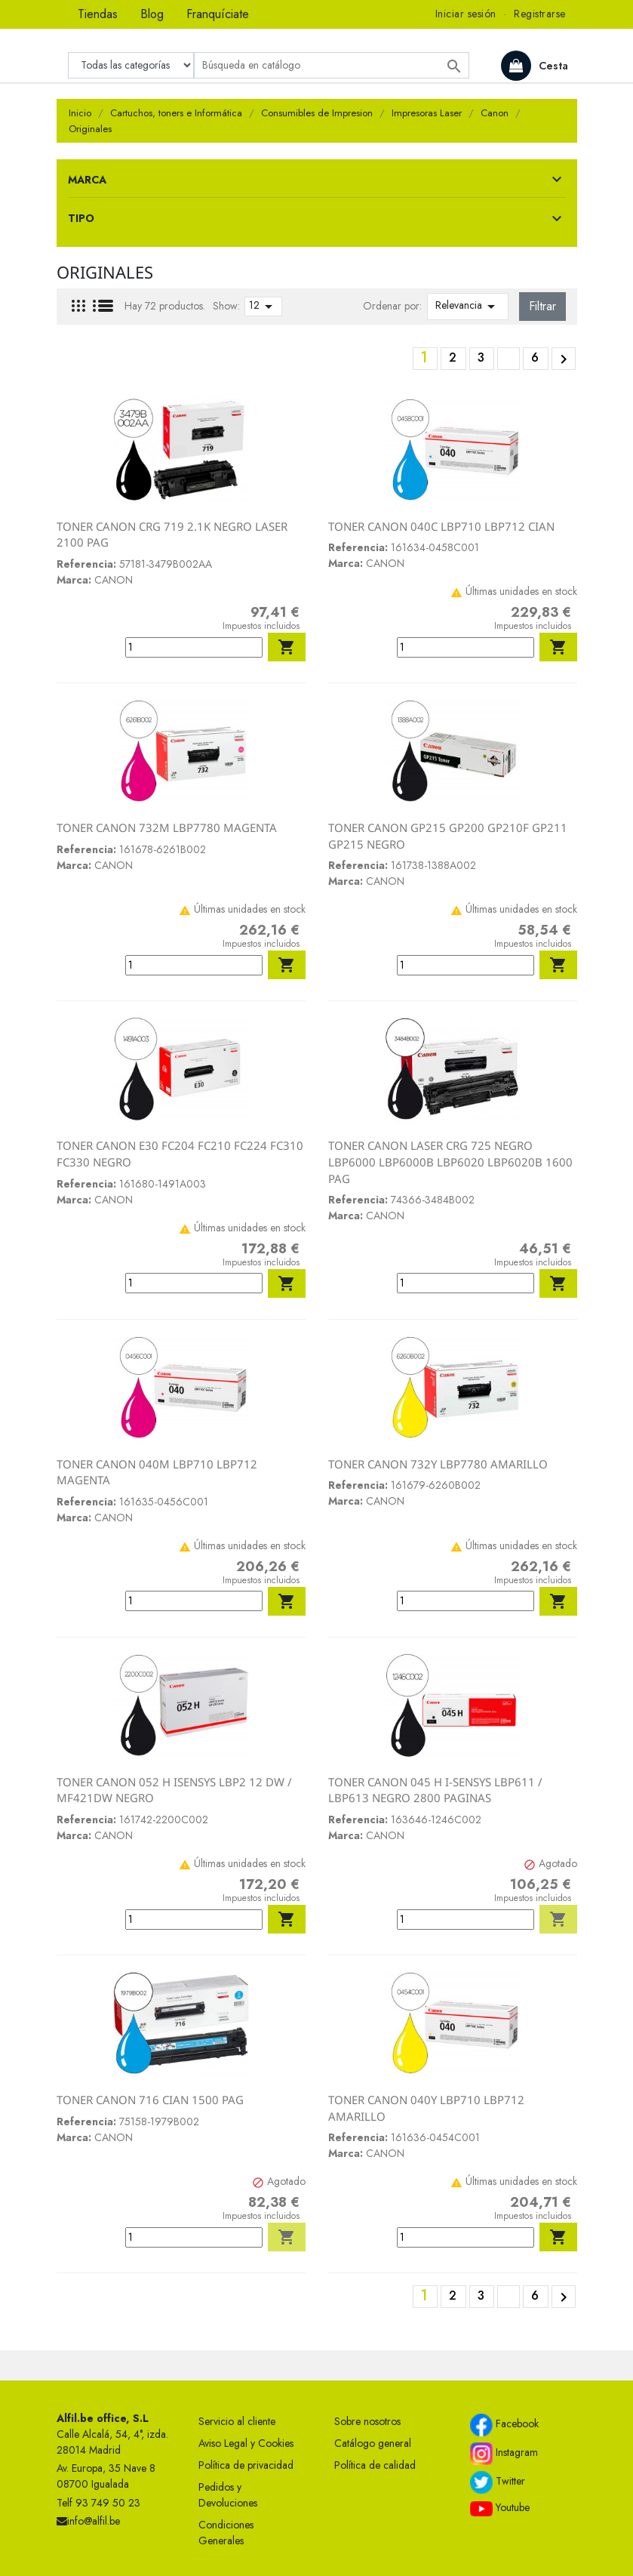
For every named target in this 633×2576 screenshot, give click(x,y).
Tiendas (98, 14)
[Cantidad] (194, 647)
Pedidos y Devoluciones (227, 2494)
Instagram (504, 2453)
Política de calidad (375, 2465)
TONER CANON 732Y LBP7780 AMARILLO (438, 1463)
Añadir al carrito (287, 647)
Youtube (500, 2508)
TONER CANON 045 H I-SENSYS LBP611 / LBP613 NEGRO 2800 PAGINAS (435, 1790)
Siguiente (563, 359)
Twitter (497, 2482)
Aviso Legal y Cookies (245, 2443)
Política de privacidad (245, 2465)
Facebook (504, 2425)
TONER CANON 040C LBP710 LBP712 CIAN (441, 526)
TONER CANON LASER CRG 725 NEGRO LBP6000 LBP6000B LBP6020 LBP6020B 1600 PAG (450, 1161)
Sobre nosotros (367, 2421)
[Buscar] (331, 65)
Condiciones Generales (226, 2532)
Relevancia (467, 306)
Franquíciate (217, 14)
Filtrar (542, 306)
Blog (152, 14)
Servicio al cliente (236, 2421)
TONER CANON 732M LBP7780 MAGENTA (167, 827)
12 (263, 306)
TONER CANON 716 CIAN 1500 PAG (150, 2099)
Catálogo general (372, 2443)
